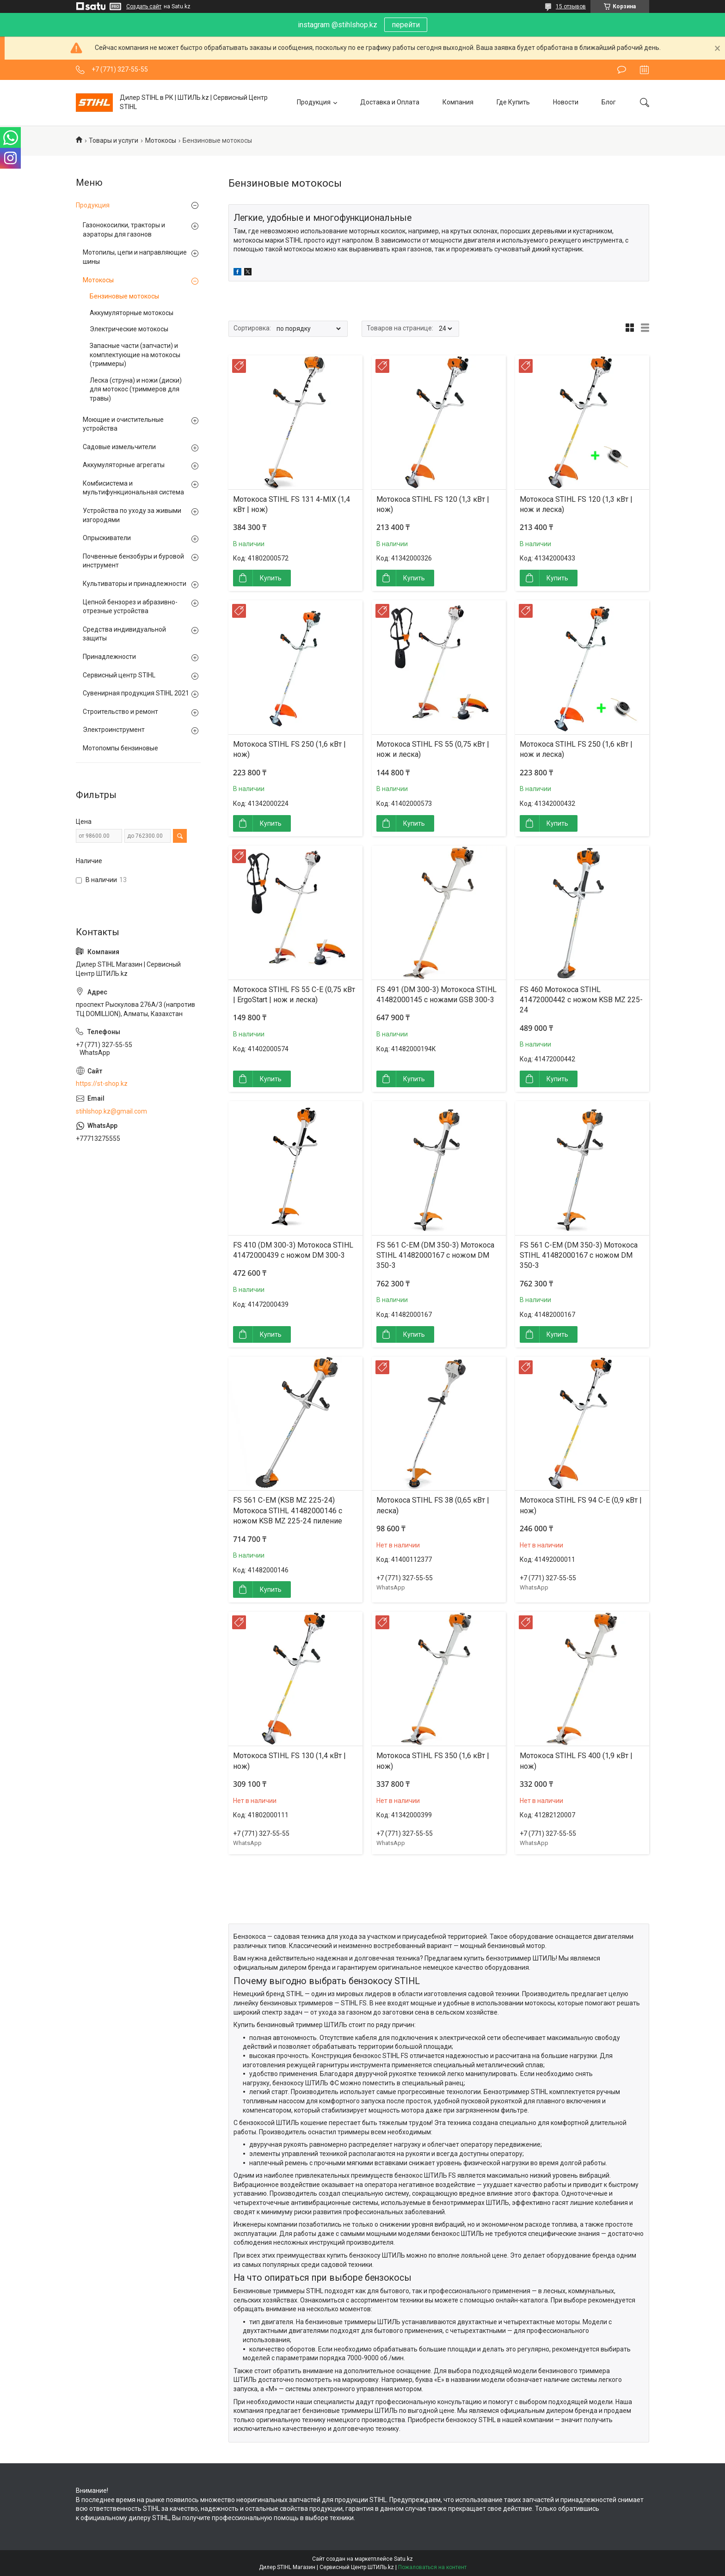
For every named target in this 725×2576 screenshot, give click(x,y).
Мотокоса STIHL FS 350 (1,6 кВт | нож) (432, 1760)
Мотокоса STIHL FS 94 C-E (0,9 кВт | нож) (581, 1505)
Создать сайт (143, 6)
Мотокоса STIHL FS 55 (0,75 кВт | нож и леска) (432, 749)
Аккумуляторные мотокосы (131, 313)
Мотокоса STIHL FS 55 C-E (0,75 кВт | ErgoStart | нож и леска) (294, 994)
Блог (609, 102)
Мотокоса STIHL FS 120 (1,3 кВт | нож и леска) (576, 504)
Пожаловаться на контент (432, 2567)
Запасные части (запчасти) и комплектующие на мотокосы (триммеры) (135, 354)
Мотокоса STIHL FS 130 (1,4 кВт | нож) (289, 1760)
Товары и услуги (113, 140)
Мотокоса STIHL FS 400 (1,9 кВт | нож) (576, 1760)
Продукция (314, 102)
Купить (271, 578)
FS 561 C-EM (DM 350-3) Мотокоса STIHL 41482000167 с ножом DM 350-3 (435, 1255)
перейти (406, 24)
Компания (457, 102)
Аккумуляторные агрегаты (124, 465)
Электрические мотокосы (129, 329)
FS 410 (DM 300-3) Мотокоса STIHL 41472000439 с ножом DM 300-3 (293, 1250)
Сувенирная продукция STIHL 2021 (136, 693)
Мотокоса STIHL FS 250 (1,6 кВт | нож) (289, 749)
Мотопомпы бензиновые (120, 748)
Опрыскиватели (107, 538)
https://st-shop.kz (102, 1083)
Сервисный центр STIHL (119, 675)
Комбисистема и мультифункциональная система (133, 488)
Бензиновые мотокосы (124, 296)
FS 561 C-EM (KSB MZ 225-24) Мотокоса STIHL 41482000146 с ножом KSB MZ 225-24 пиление (287, 1510)
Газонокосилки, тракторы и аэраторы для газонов (124, 229)
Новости (565, 102)
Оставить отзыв (621, 70)
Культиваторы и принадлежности (134, 583)
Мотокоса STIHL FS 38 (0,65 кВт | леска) (432, 1505)
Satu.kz (403, 2559)
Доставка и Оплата (389, 102)
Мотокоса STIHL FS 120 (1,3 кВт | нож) (432, 504)
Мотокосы (160, 140)
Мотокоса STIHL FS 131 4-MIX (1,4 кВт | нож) (291, 504)
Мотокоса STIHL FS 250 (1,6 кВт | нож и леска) (576, 749)
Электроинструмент (114, 729)
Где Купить (513, 102)
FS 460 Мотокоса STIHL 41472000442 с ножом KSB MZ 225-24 (581, 1000)
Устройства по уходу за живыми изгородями (132, 515)
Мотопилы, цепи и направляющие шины (135, 257)
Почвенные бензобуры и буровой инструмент (133, 561)
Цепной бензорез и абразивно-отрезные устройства (130, 606)
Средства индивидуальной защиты (124, 634)
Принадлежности (109, 656)
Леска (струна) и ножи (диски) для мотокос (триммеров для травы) (136, 389)
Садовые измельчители (119, 447)
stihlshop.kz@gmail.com (111, 1111)
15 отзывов (571, 6)
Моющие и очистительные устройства (123, 424)
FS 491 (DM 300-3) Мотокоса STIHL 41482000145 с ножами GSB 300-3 (436, 994)
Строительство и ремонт (120, 711)
